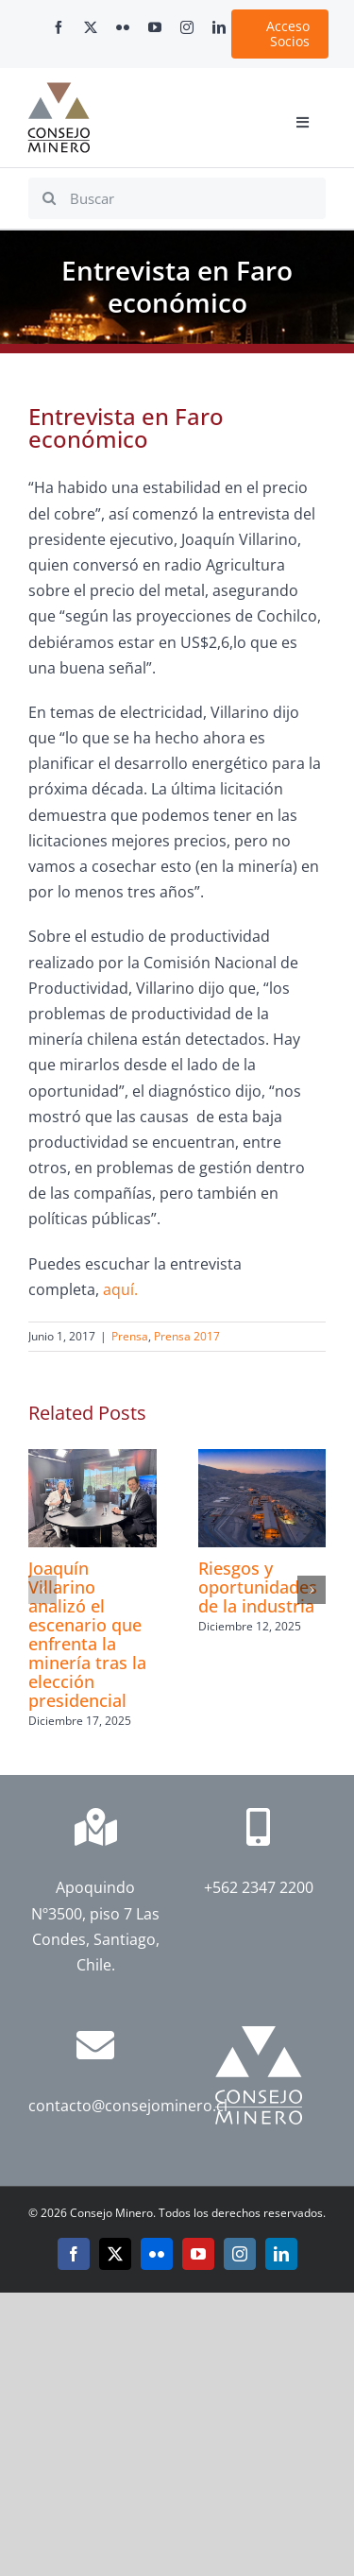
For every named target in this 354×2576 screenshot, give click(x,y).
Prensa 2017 (187, 1336)
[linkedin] (219, 27)
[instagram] (187, 27)
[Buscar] (177, 198)
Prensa (129, 1336)
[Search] (49, 198)
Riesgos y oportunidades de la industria (257, 1587)
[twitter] (90, 27)
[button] (42, 1590)
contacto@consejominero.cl (128, 2105)
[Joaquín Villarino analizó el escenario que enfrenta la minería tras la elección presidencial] (92, 1459)
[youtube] (154, 27)
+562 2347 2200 (258, 1887)
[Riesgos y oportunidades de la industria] (262, 1459)
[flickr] (122, 27)
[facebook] (58, 27)
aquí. (120, 1289)
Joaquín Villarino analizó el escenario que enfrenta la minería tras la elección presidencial (87, 1634)
